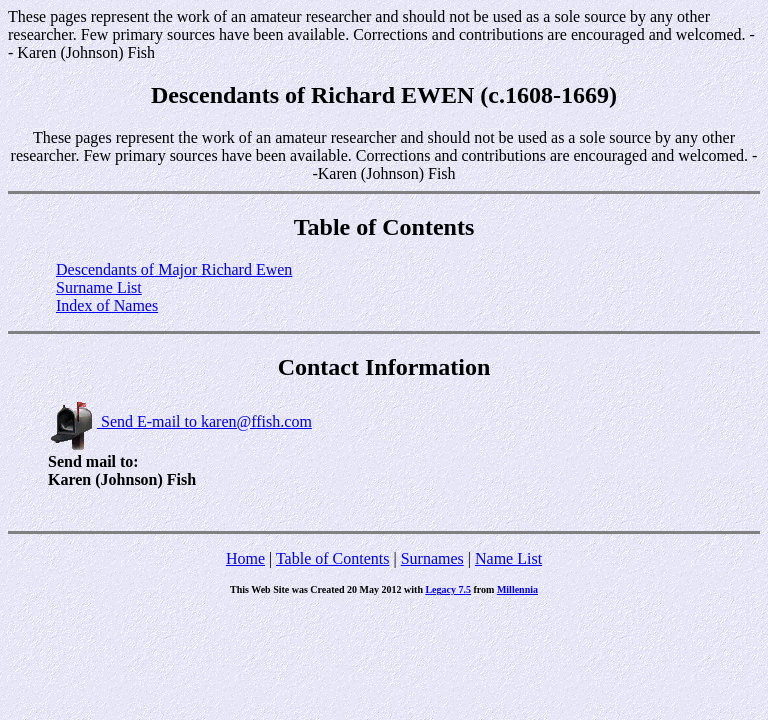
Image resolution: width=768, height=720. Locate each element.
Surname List (99, 287)
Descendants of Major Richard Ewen (174, 269)
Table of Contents (333, 558)
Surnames (432, 558)
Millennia (517, 589)
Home (245, 558)
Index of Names (107, 305)
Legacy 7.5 (448, 589)
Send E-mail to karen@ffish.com (180, 421)
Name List (508, 558)
